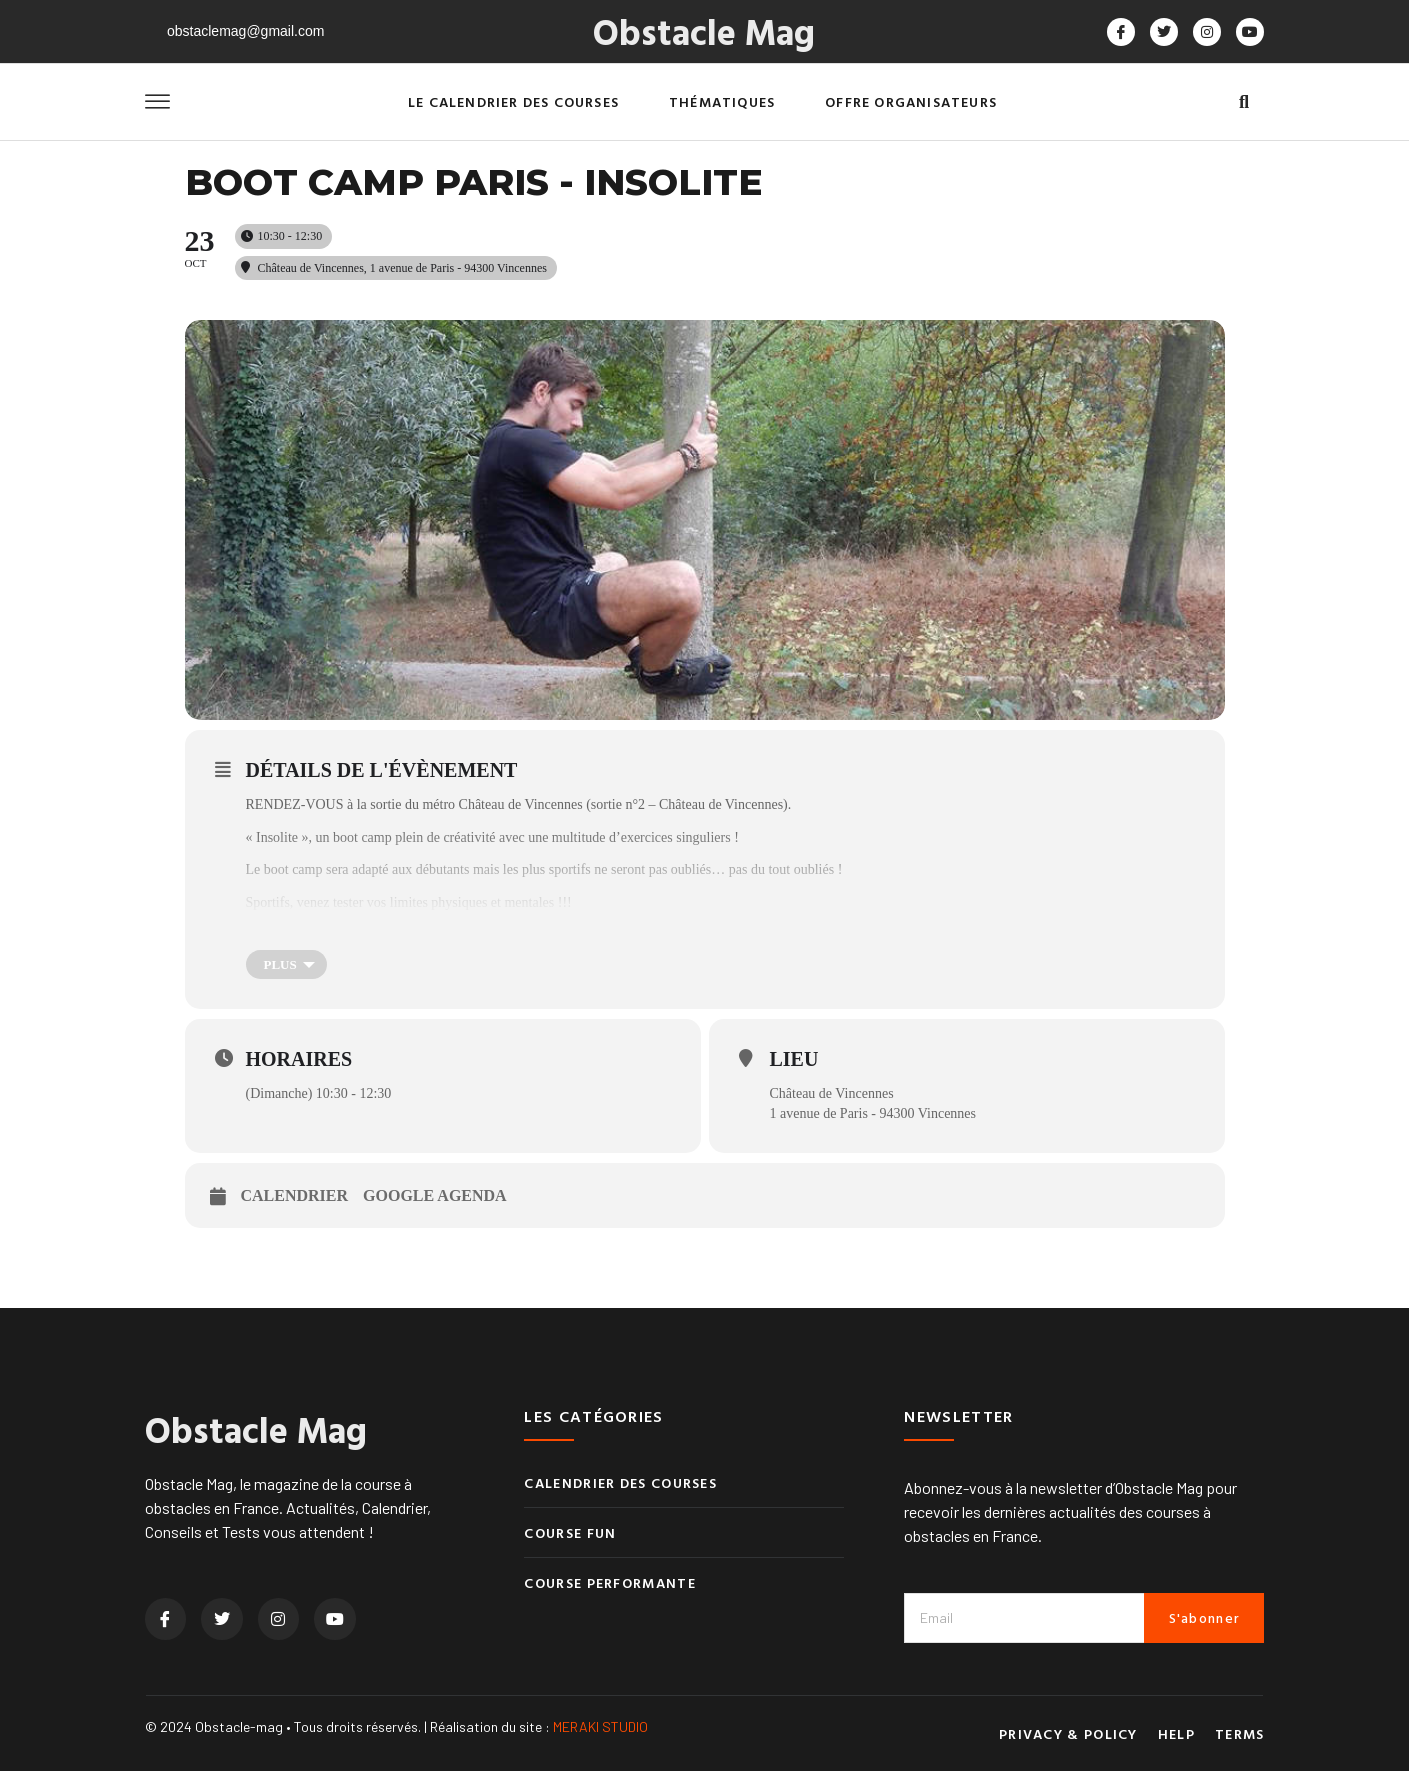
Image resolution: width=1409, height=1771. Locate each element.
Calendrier (295, 1195)
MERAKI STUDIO (600, 1726)
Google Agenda (435, 1195)
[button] (1244, 102)
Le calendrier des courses (513, 101)
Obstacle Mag (704, 31)
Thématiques (722, 101)
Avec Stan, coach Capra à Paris (333, 935)
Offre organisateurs (911, 101)
